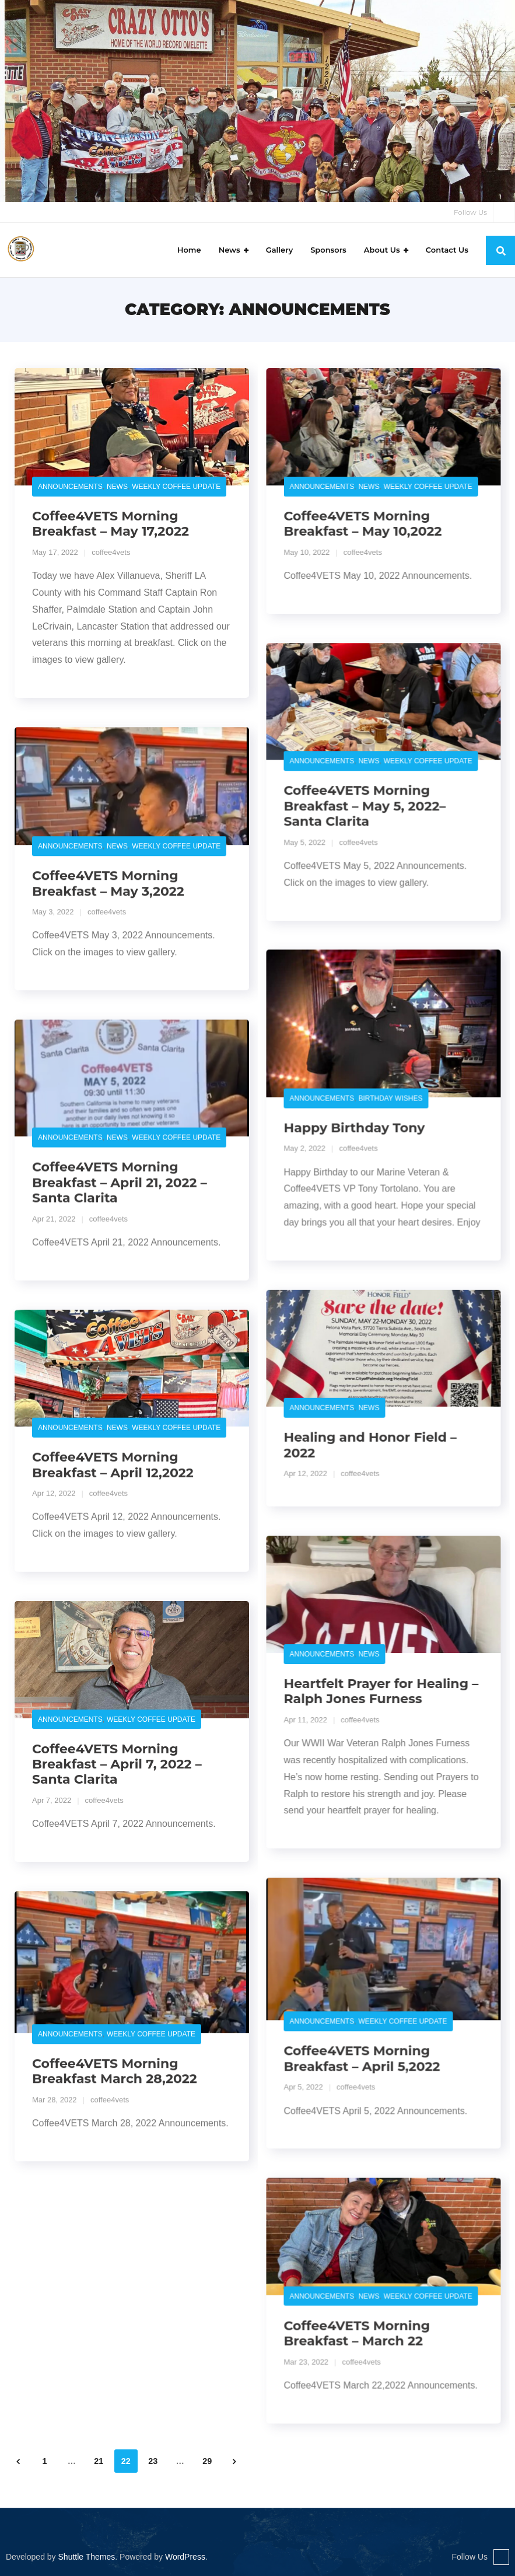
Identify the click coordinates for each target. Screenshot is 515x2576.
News (117, 487)
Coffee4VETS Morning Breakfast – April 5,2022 (361, 2058)
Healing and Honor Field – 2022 (370, 1444)
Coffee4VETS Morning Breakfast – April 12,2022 (113, 1464)
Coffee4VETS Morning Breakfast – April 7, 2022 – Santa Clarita (117, 1763)
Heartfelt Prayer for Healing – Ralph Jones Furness (380, 1691)
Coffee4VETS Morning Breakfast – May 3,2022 (108, 883)
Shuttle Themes (86, 2557)
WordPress (185, 2557)
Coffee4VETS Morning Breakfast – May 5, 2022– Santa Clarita (364, 806)
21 (98, 2461)
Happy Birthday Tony (354, 1128)
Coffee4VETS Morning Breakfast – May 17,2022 (110, 524)
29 (207, 2461)
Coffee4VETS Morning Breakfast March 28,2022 (114, 2071)
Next (234, 2462)
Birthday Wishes (390, 1099)
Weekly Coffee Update (176, 487)
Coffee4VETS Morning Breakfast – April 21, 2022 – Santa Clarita (119, 1182)
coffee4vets (111, 552)
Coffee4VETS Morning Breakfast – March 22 (356, 2333)
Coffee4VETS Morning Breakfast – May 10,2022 (362, 524)
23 (152, 2461)
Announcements (70, 487)
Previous (17, 2462)
